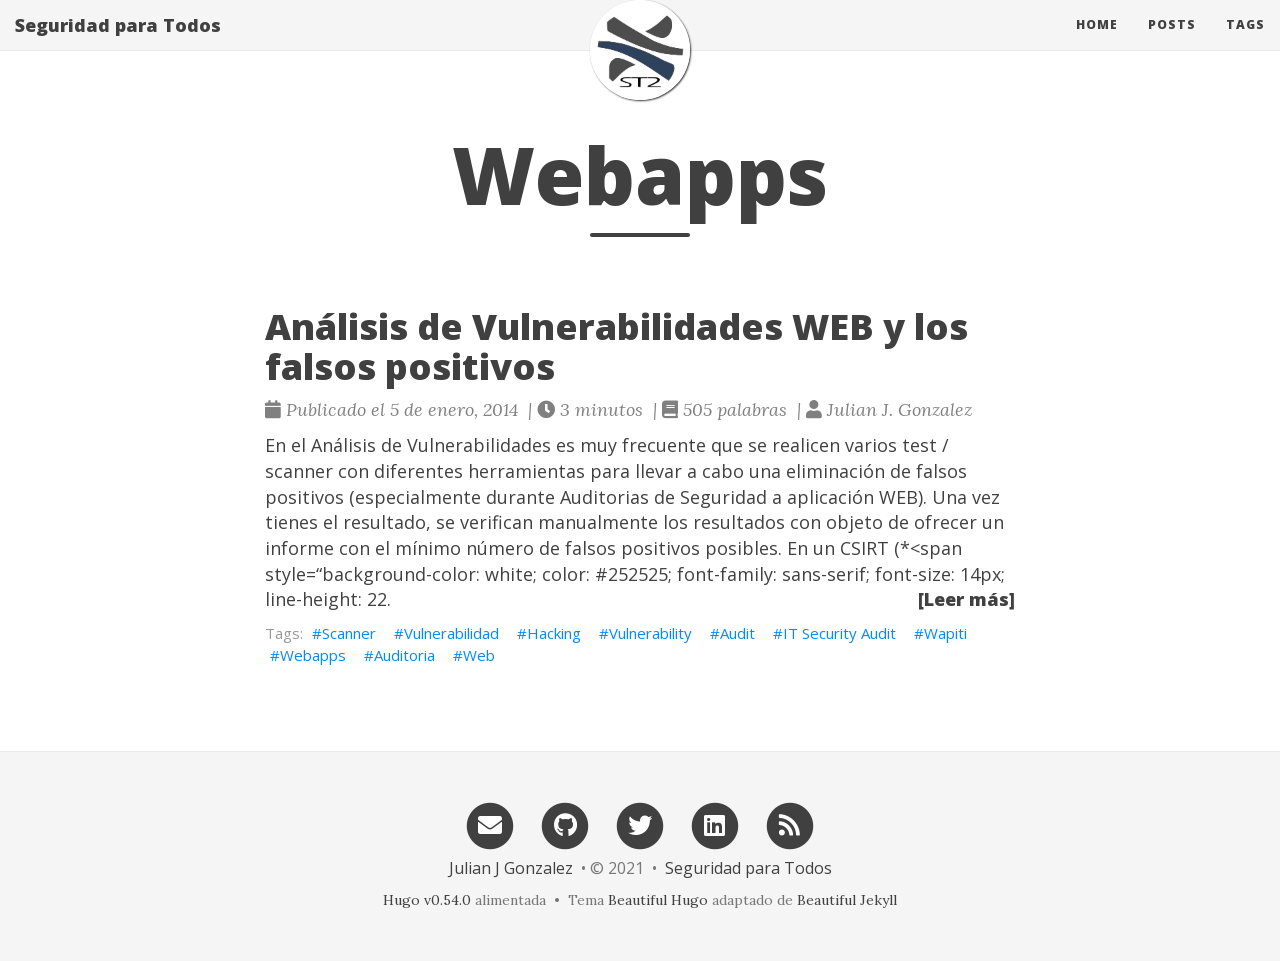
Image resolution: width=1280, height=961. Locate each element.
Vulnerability (650, 633)
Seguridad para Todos (118, 45)
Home (1097, 44)
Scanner (349, 633)
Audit (737, 633)
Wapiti (945, 633)
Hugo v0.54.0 (427, 900)
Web (479, 655)
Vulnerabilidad (451, 633)
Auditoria (404, 655)
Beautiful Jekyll (847, 900)
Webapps (313, 655)
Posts (1172, 44)
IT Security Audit (839, 633)
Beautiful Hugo (658, 900)
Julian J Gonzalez (511, 868)
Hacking (554, 633)
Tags (1245, 44)
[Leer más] (966, 599)
